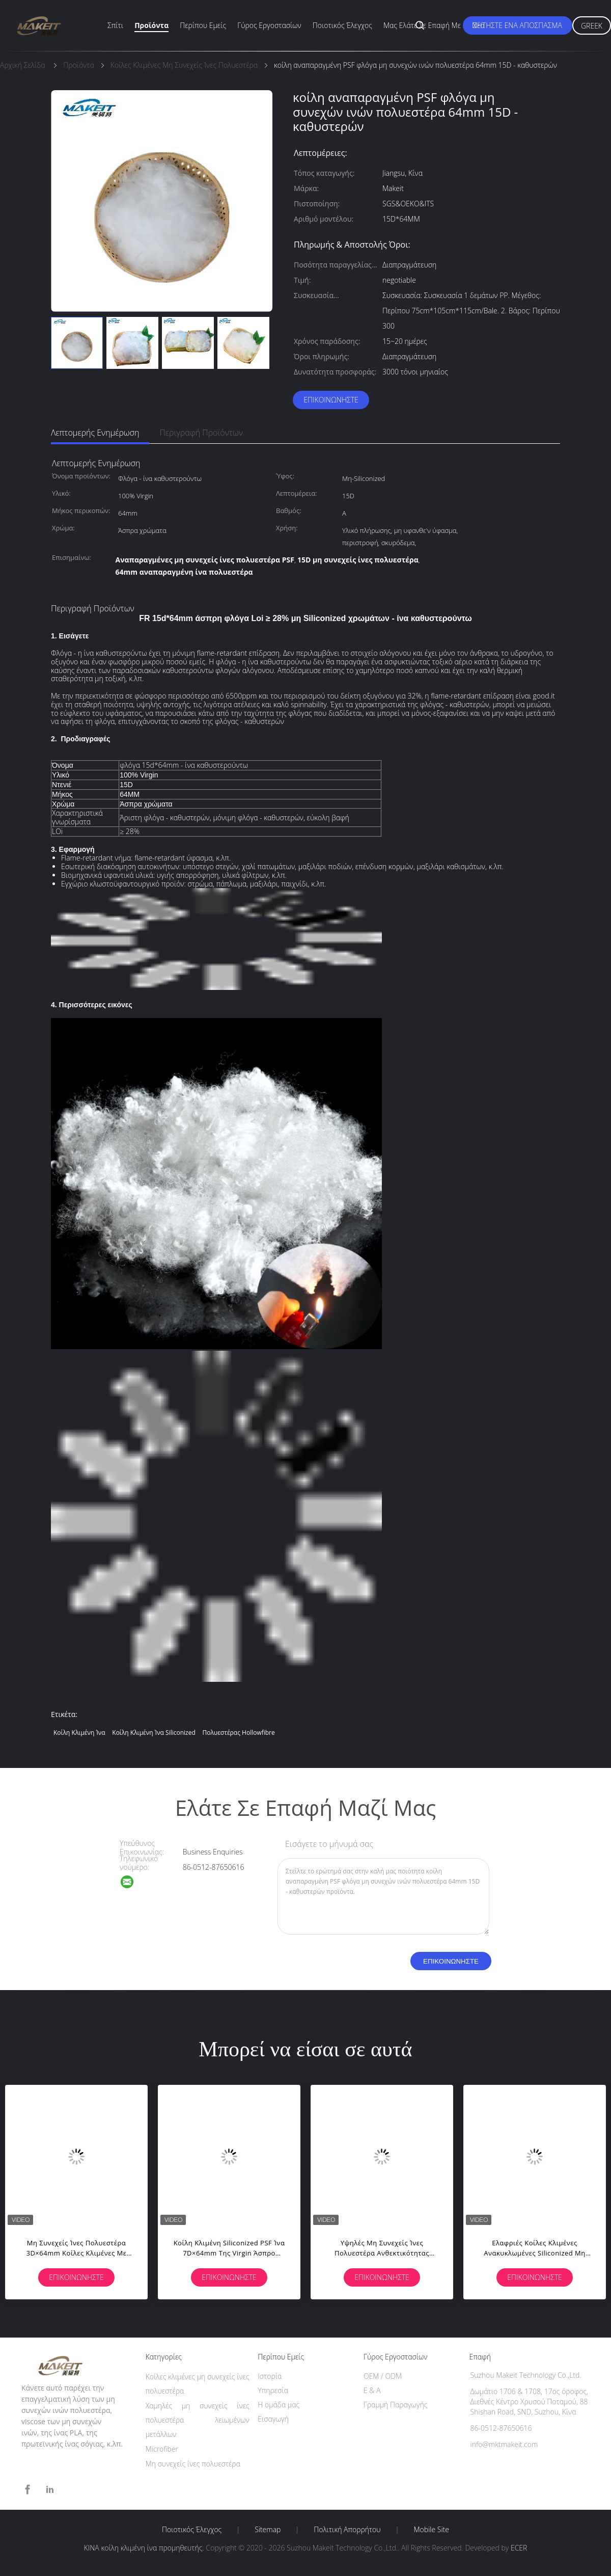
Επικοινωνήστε (330, 400)
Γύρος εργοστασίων (269, 25)
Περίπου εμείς (203, 25)
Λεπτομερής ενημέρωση (95, 432)
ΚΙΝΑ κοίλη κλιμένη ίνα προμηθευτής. (145, 2548)
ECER (519, 2548)
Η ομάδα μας (278, 2404)
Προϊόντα (151, 25)
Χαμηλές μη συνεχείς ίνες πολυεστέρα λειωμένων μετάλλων (197, 2420)
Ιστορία (270, 2376)
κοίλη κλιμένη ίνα (79, 1732)
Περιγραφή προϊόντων (201, 432)
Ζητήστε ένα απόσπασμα (517, 25)
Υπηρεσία (273, 2390)
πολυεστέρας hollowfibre (238, 1732)
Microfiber (162, 2449)
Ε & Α (372, 2390)
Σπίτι (115, 25)
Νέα (478, 25)
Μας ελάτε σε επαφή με (422, 25)
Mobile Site (431, 2529)
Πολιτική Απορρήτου (347, 2529)
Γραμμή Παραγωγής (395, 2404)
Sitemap (268, 2529)
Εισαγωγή (273, 2419)
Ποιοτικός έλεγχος (342, 25)
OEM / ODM (383, 2376)
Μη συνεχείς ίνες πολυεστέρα (193, 2463)
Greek (591, 26)
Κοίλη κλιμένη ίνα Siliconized (154, 1732)
